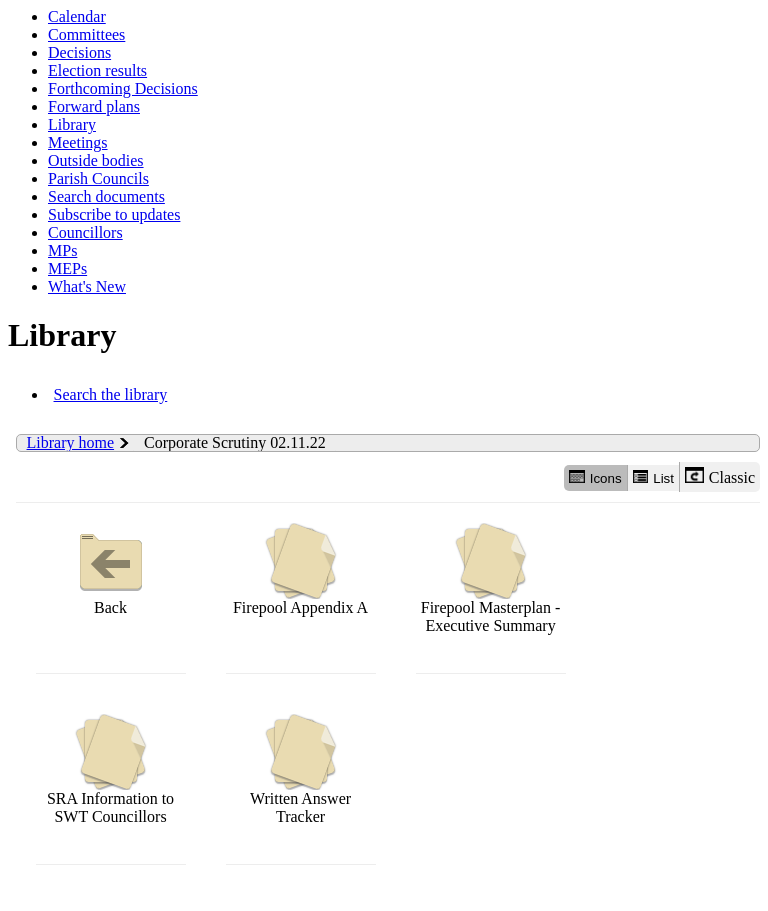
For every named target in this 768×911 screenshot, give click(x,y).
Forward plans (94, 106)
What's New (87, 286)
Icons (595, 478)
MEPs (67, 268)
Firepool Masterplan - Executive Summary (491, 578)
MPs (62, 250)
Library (72, 124)
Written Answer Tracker (300, 769)
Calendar (77, 16)
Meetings (78, 142)
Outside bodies (96, 160)
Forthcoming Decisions (123, 88)
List (653, 478)
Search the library (111, 394)
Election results (97, 70)
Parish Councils (98, 178)
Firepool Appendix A (300, 569)
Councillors (85, 232)
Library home (71, 442)
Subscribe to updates (114, 214)
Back (111, 569)
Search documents (106, 196)
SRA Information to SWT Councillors (110, 769)
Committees (86, 34)
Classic (720, 476)
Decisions (79, 52)
